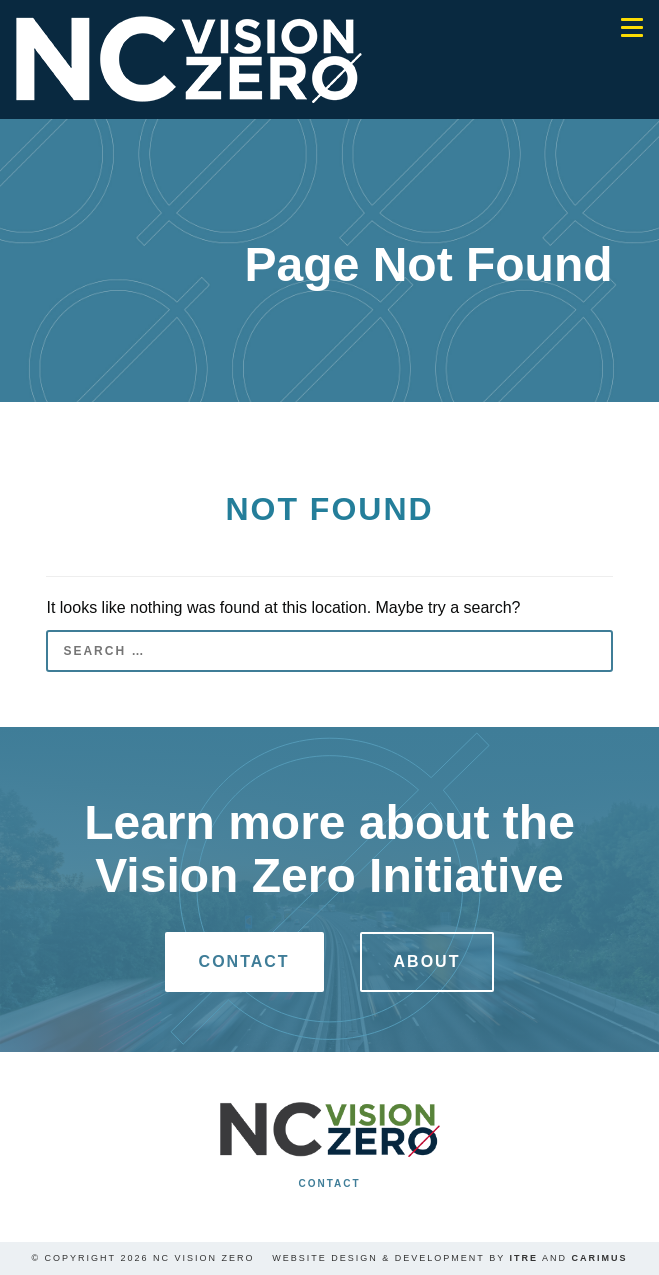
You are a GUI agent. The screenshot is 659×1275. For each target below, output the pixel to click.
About (427, 961)
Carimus (600, 1258)
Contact (244, 961)
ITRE (524, 1258)
